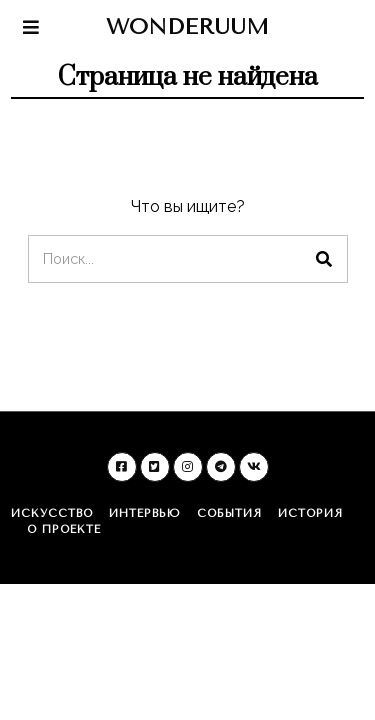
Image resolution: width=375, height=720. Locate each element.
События (229, 513)
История (310, 513)
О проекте (64, 529)
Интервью (145, 513)
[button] (324, 259)
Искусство (52, 513)
